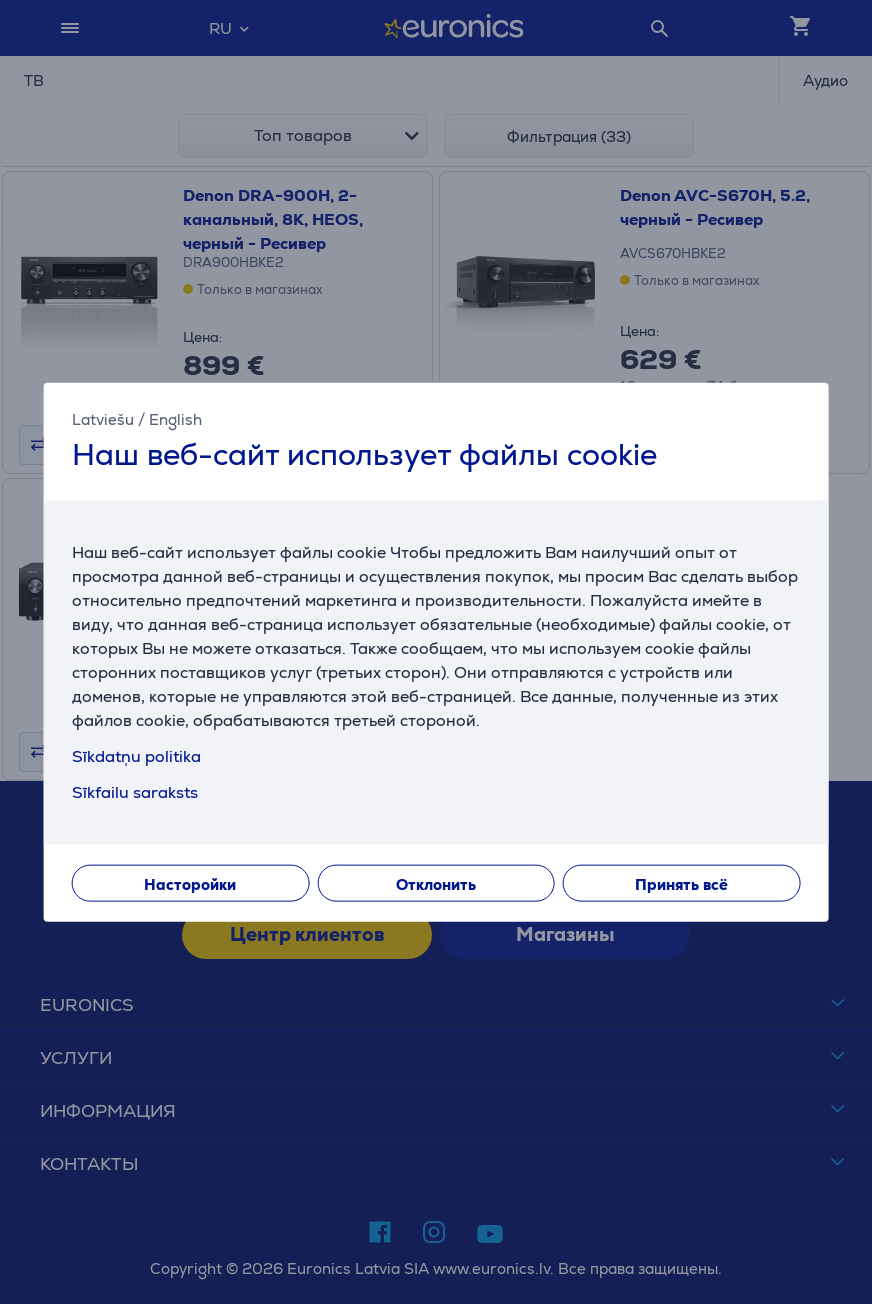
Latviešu (103, 419)
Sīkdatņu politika (136, 755)
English (175, 419)
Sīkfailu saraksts (135, 791)
